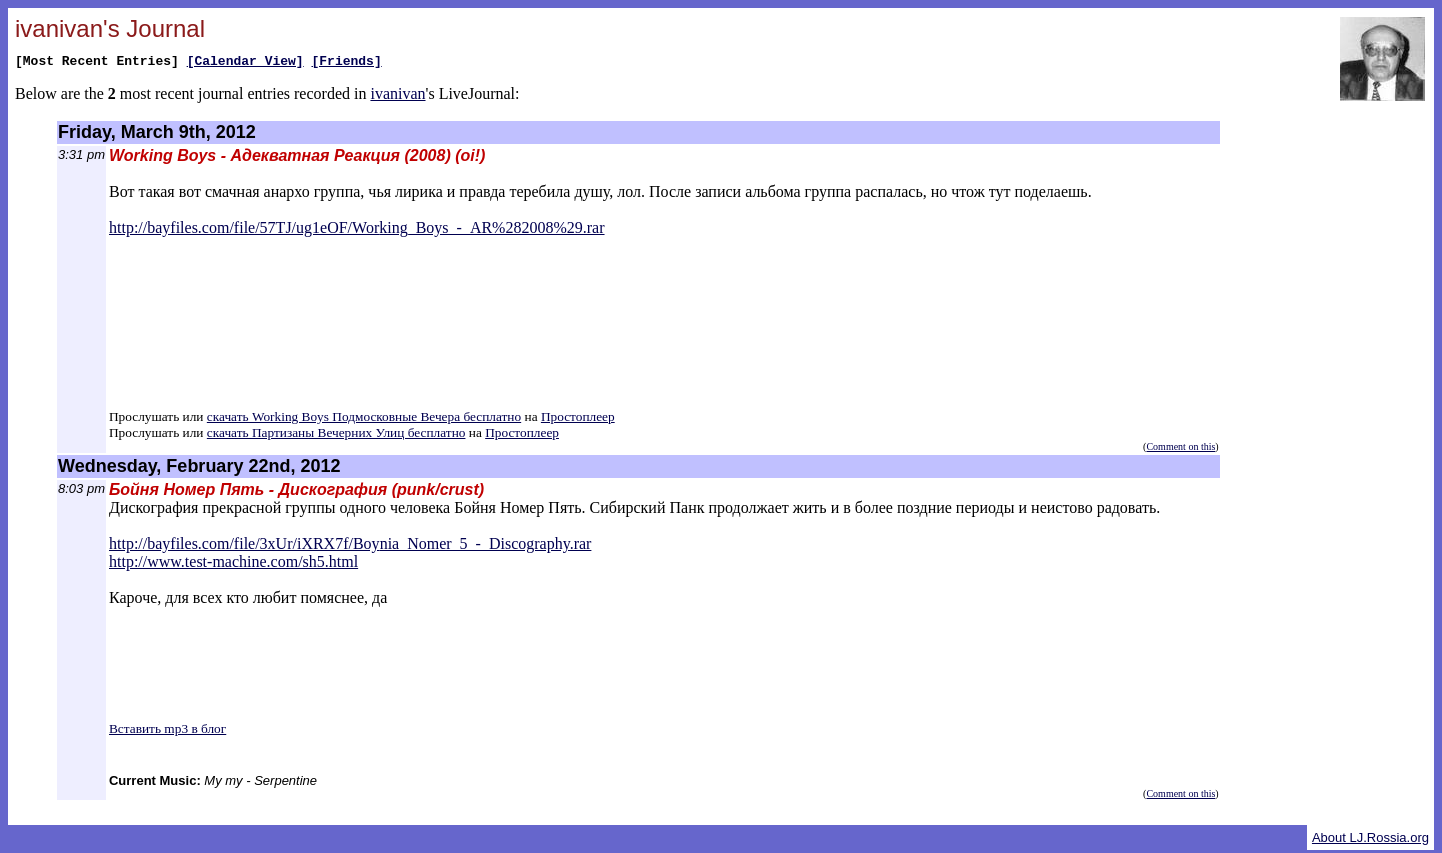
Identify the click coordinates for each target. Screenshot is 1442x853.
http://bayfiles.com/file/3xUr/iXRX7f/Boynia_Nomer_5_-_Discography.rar (350, 546)
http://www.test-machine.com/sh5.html (233, 564)
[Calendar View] (245, 63)
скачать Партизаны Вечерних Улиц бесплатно (336, 435)
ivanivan (397, 96)
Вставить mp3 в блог (167, 731)
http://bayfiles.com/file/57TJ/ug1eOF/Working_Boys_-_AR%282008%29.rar (357, 230)
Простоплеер (578, 419)
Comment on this (1180, 449)
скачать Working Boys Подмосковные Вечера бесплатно (364, 419)
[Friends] (346, 63)
